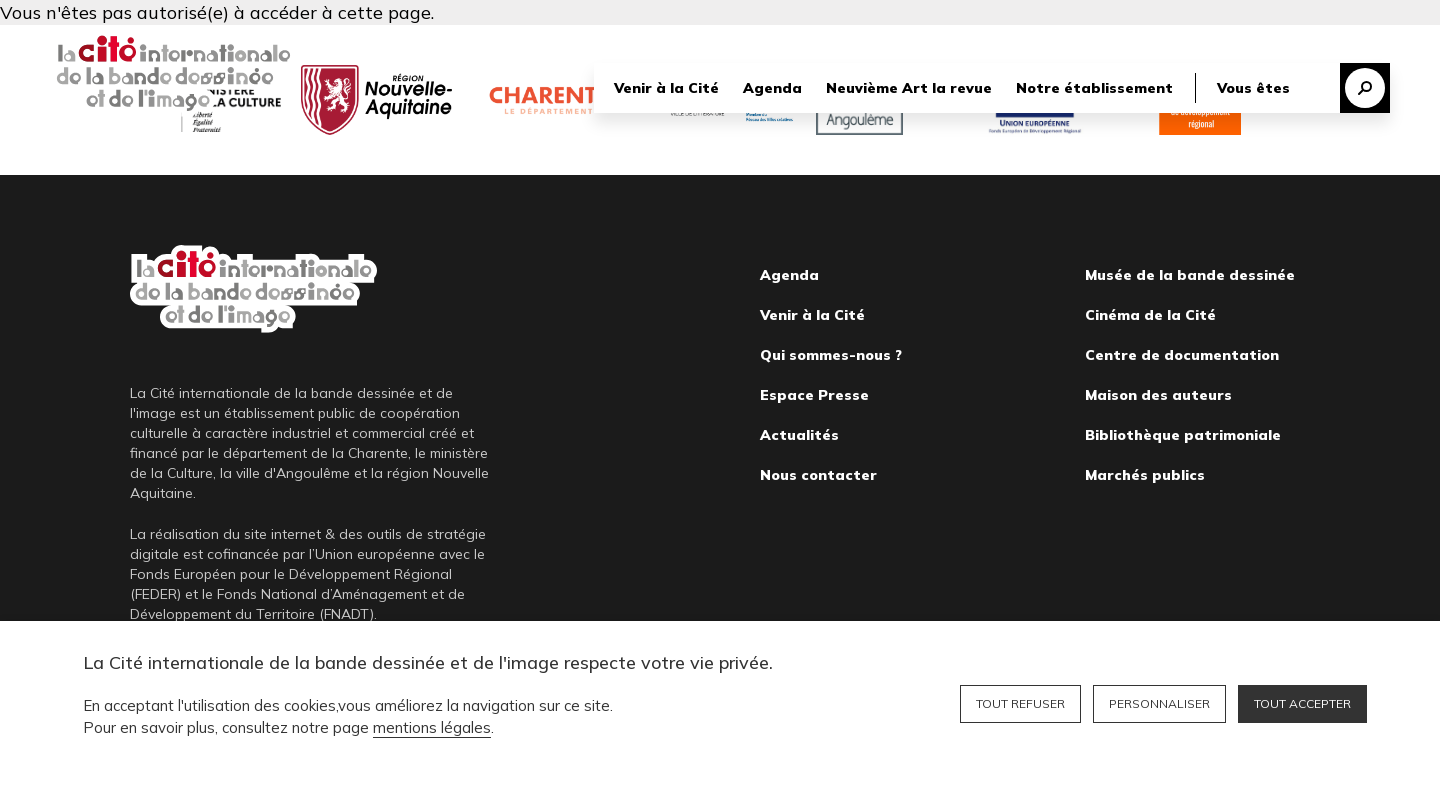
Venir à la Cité (666, 89)
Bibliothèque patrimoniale (1183, 435)
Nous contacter (818, 475)
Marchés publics (1145, 475)
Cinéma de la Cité (1150, 315)
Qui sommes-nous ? (831, 355)
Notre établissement (1094, 89)
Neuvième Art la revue (909, 89)
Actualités (799, 435)
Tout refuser (1020, 703)
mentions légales (432, 727)
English (1366, 42)
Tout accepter (1302, 703)
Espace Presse (814, 395)
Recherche (1365, 89)
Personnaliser (1159, 703)
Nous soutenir (933, 42)
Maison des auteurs (1158, 395)
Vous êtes (1253, 89)
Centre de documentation (1182, 355)
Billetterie (1266, 42)
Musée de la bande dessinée (1190, 275)
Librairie (1037, 42)
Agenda (772, 89)
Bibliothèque (1147, 42)
